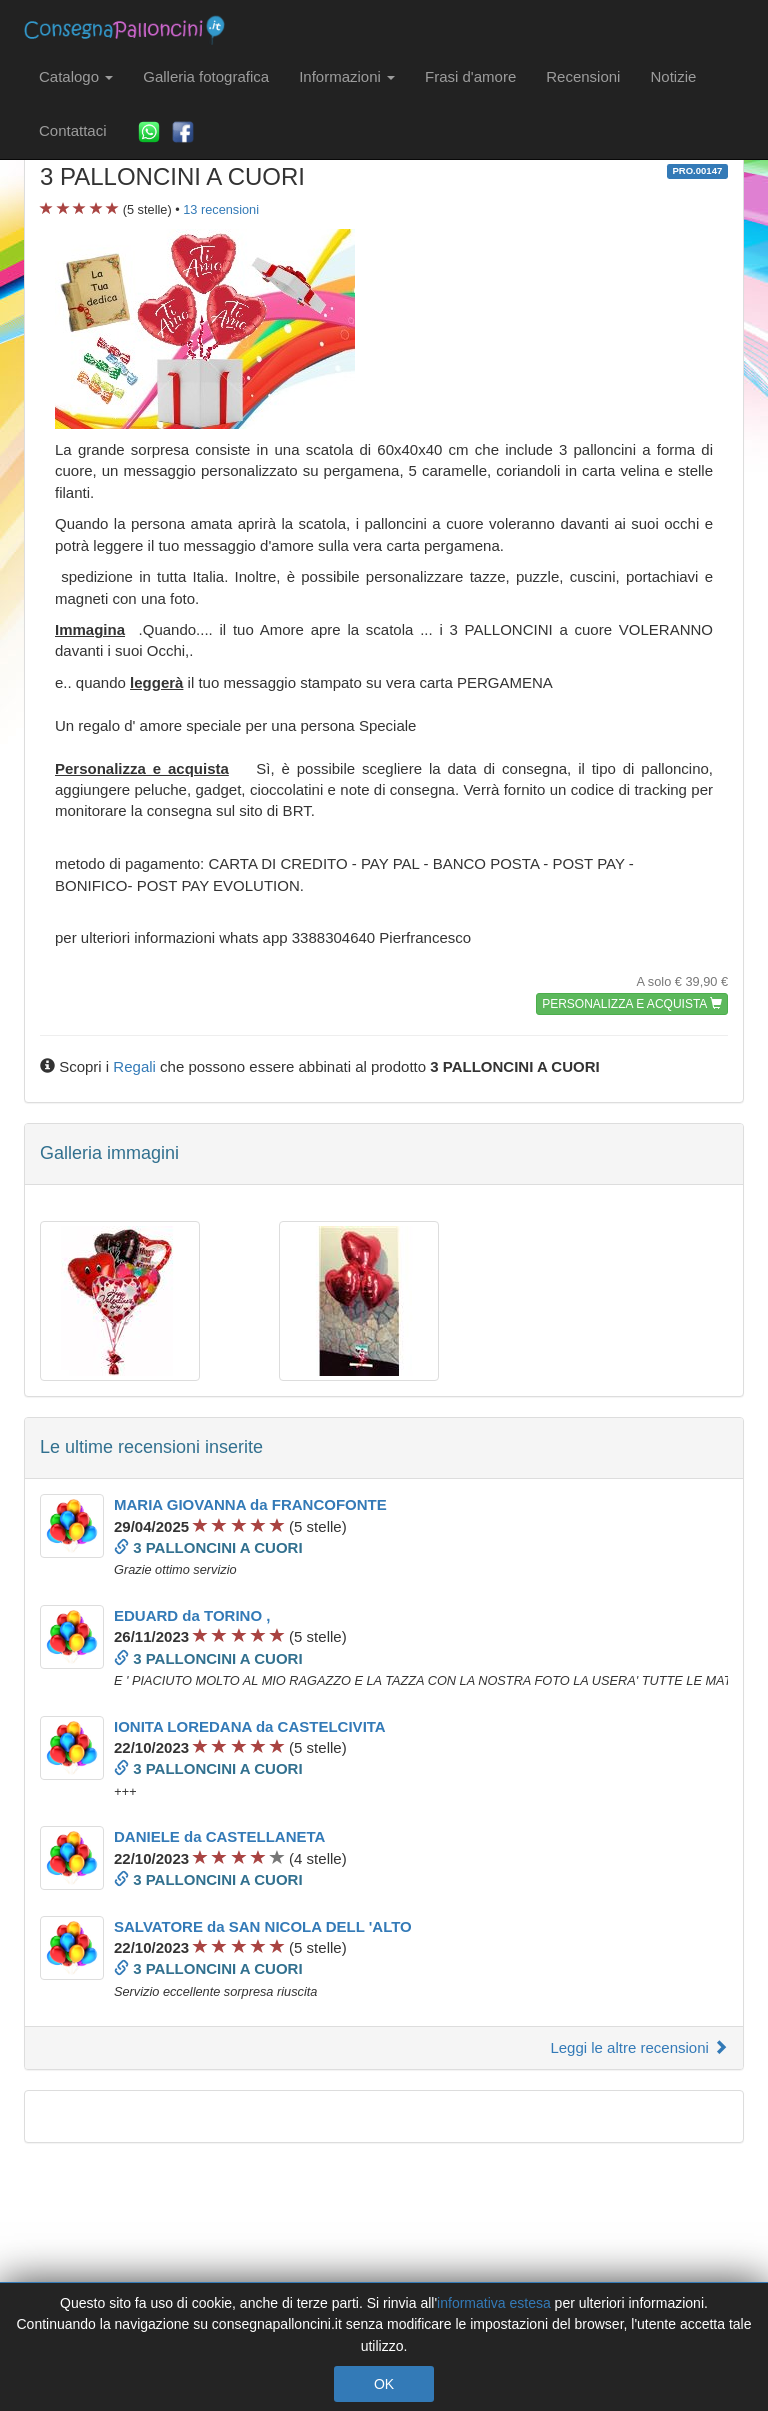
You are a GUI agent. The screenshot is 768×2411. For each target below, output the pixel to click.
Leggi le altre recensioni (639, 2047)
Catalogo (76, 76)
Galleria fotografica (206, 76)
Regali (134, 1066)
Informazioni (347, 76)
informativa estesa (494, 2303)
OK (384, 2384)
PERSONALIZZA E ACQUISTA (632, 1004)
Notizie (673, 76)
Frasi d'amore (470, 76)
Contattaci (73, 130)
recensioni (221, 209)
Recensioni (583, 76)
